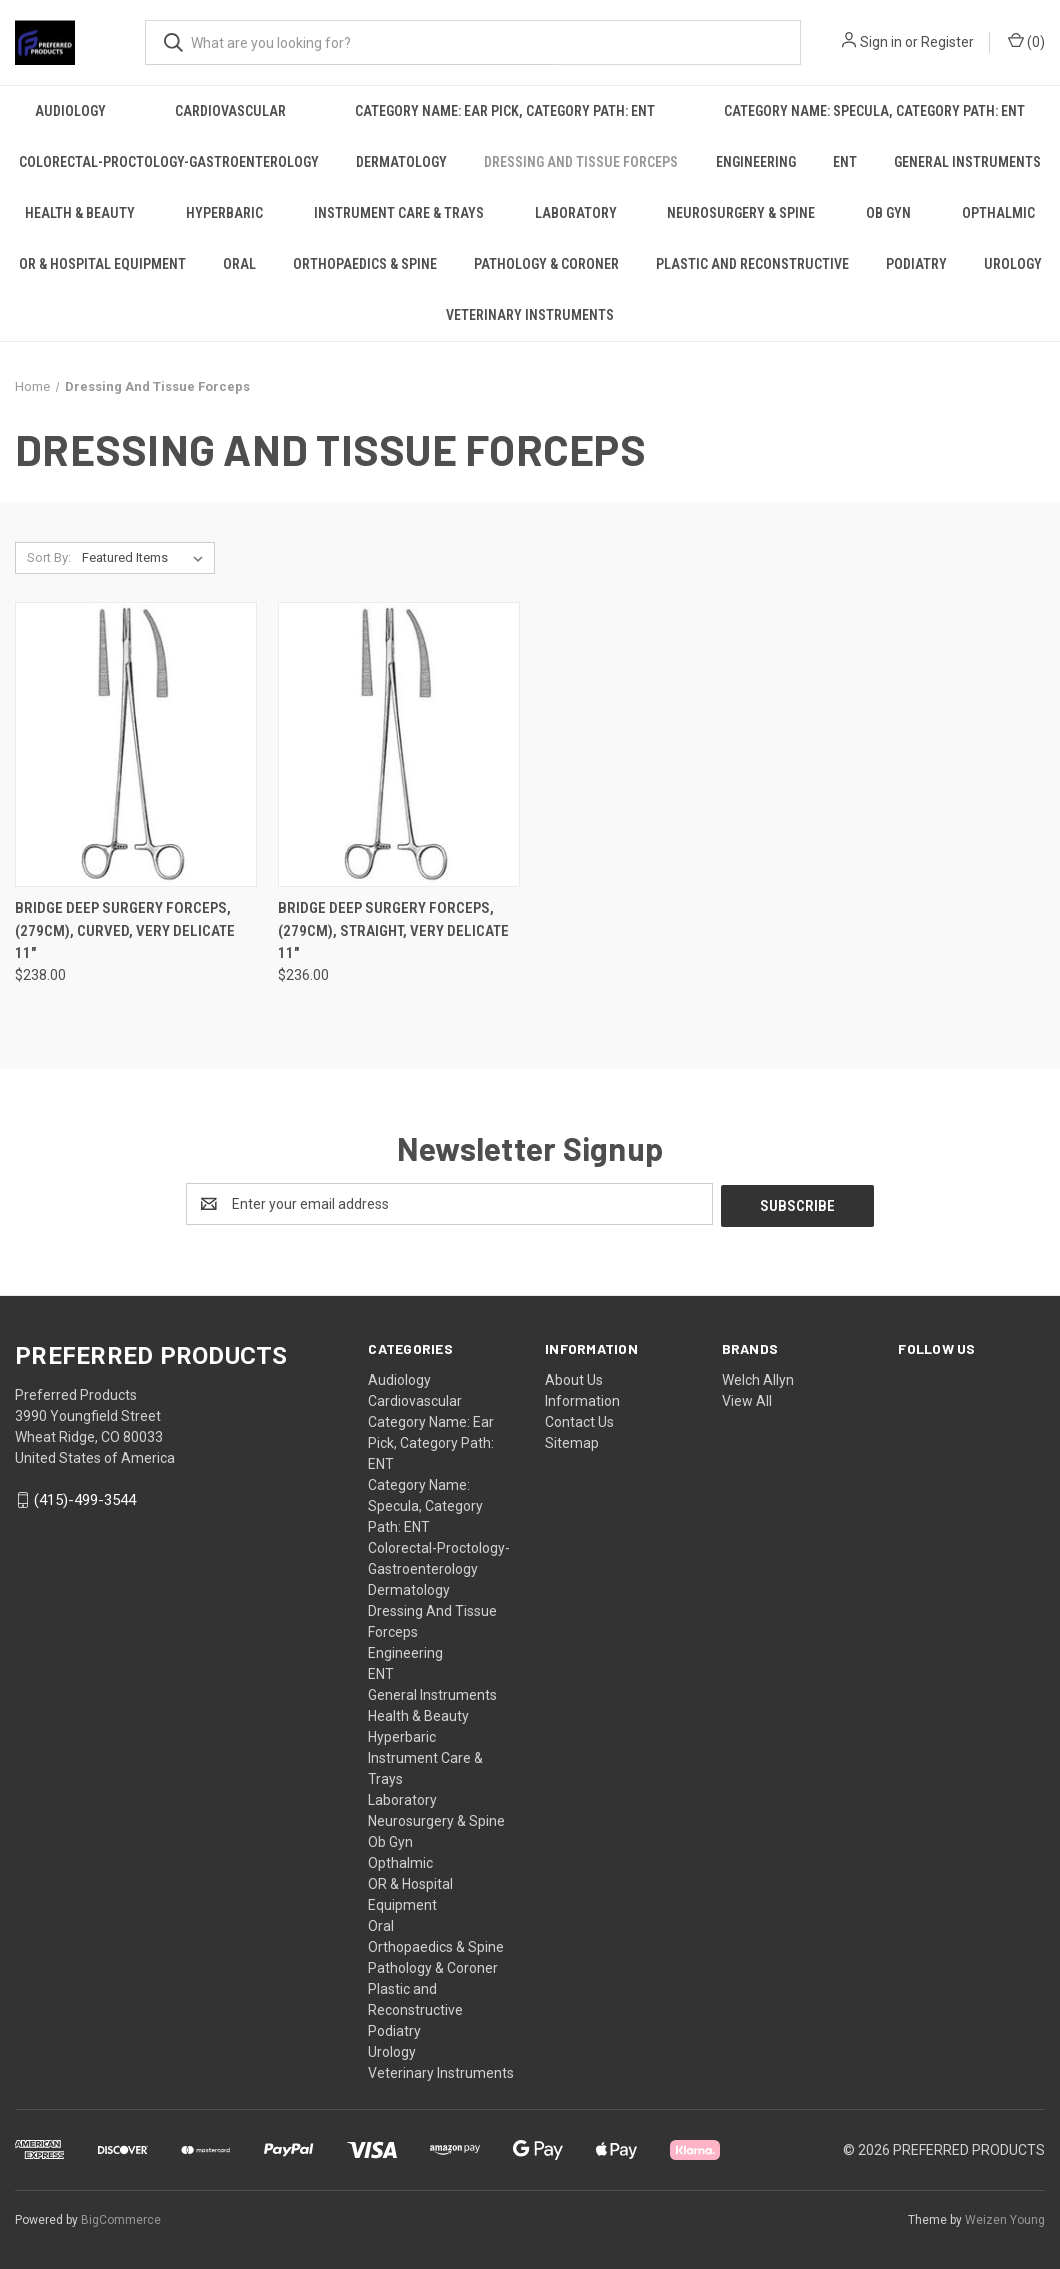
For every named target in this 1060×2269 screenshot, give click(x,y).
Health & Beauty (80, 213)
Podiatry (916, 264)
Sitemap (572, 1441)
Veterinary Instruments (530, 315)
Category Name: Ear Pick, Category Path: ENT (505, 111)
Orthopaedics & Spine (365, 264)
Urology (1013, 264)
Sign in (881, 42)
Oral (239, 264)
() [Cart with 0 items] (1026, 41)
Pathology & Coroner (546, 264)
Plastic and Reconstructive (752, 264)
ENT (845, 162)
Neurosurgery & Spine (741, 213)
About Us (574, 1378)
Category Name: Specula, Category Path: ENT (874, 111)
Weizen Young (1005, 2218)
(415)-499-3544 (85, 1498)
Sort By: (49, 557)
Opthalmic (400, 1861)
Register (947, 42)
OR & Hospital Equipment (102, 264)
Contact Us (579, 1420)
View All (747, 1399)
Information (582, 1399)
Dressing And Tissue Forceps (581, 162)
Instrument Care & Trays (399, 213)
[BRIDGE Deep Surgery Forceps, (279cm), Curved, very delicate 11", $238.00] (136, 744)
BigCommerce (121, 2218)
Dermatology (401, 162)
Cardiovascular (230, 111)
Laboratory (576, 213)
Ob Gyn (888, 213)
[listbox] (146, 558)
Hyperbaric (224, 213)
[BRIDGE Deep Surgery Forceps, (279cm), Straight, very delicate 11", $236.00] (399, 744)
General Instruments (967, 162)
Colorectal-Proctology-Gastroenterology (169, 162)
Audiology (70, 111)
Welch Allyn (758, 1378)
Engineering (756, 162)
